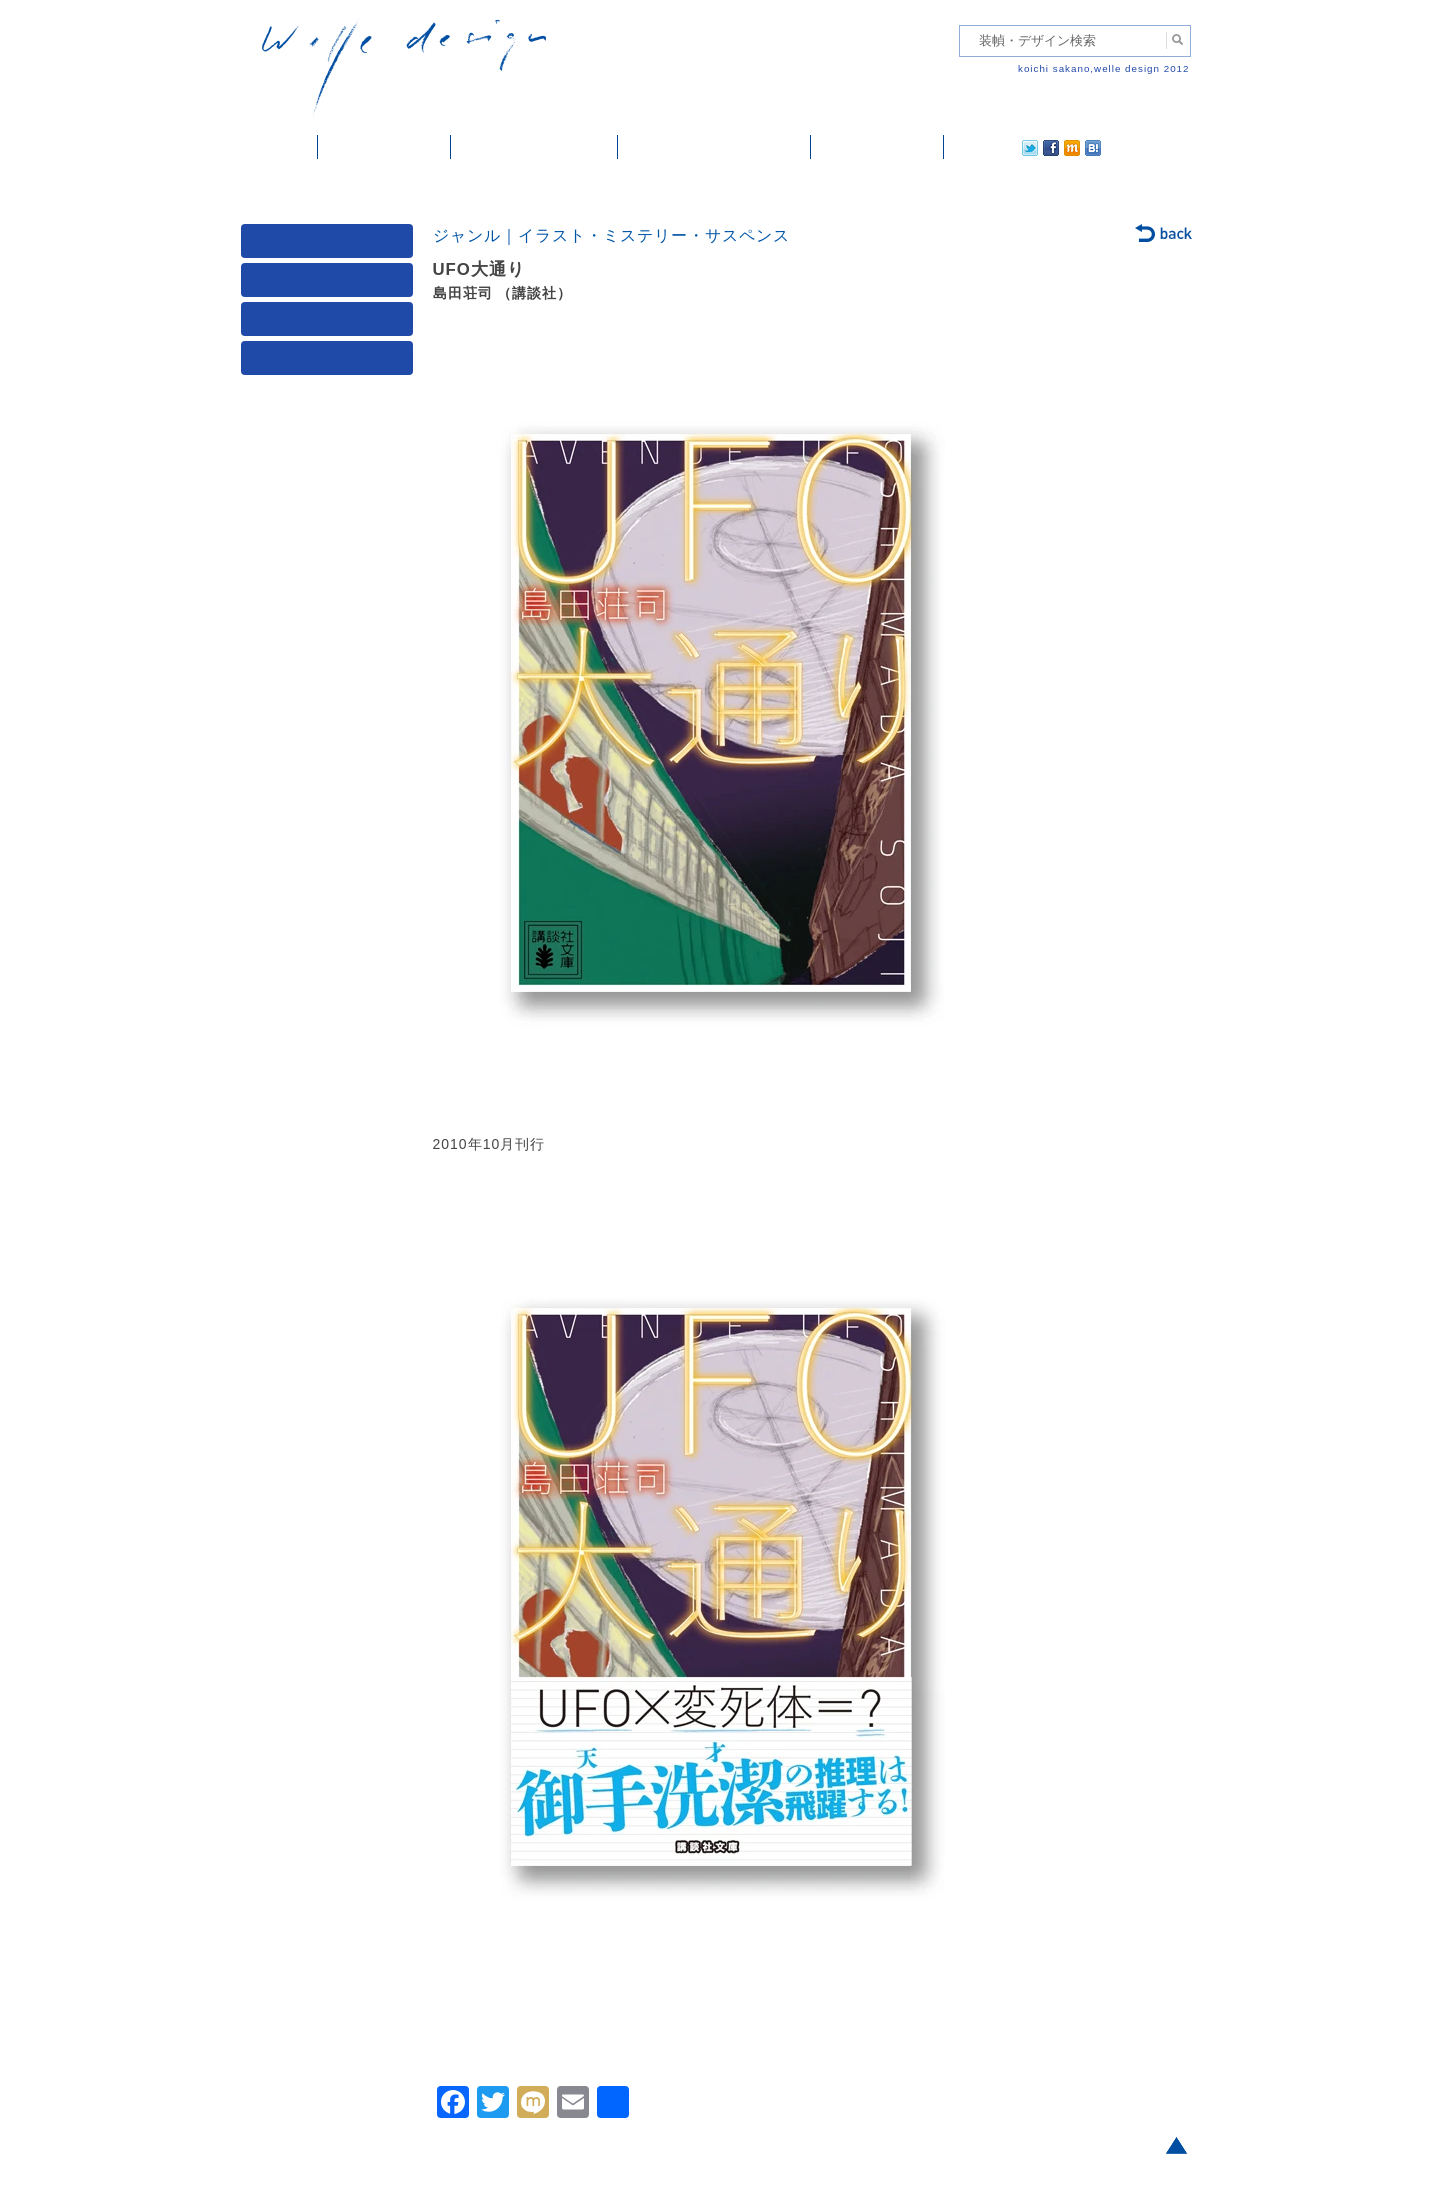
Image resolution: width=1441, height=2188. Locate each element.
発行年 (331, 362)
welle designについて (714, 147)
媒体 (331, 245)
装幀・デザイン (384, 147)
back (1164, 235)
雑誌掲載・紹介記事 (534, 147)
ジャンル (331, 284)
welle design (404, 67)
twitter (966, 147)
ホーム (279, 147)
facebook (995, 147)
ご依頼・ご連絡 (877, 147)
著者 (331, 323)
